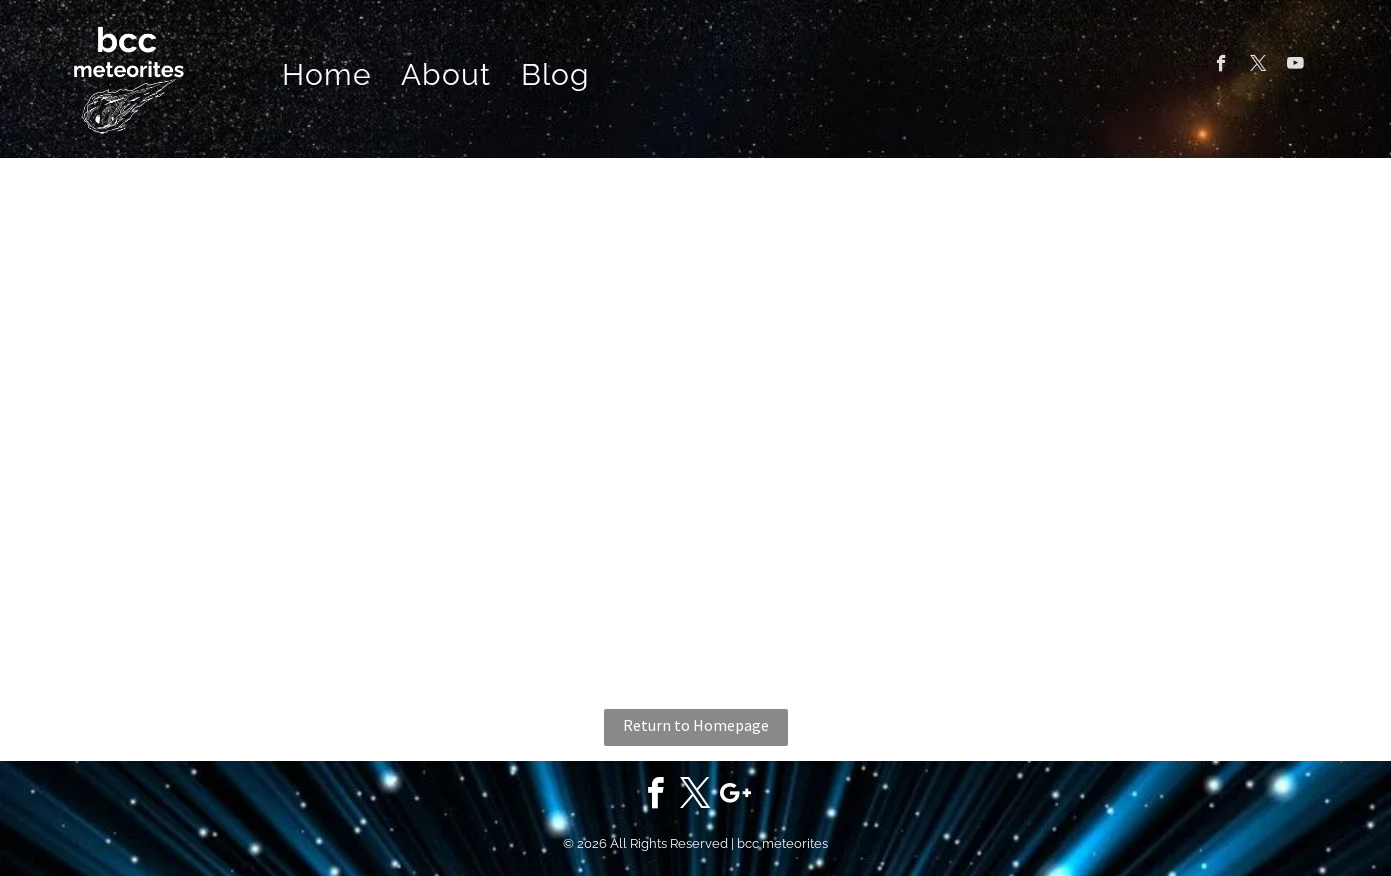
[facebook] (1221, 66)
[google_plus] (736, 796)
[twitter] (1258, 66)
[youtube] (1295, 66)
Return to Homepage (696, 725)
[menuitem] (327, 75)
